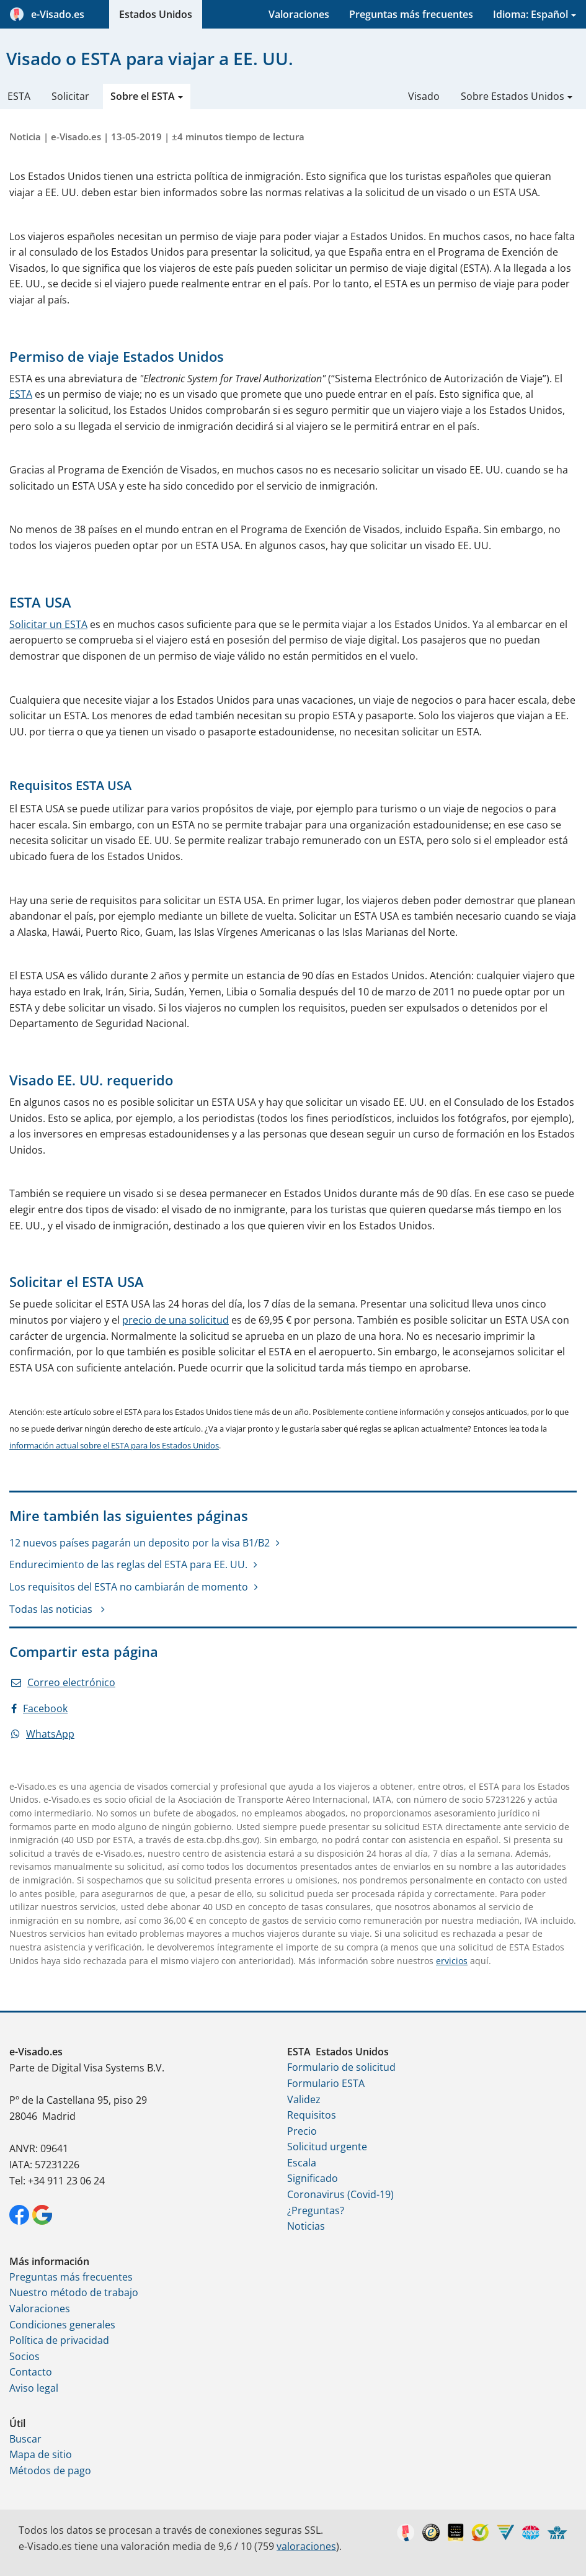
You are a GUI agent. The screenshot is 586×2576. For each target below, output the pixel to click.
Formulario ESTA (326, 2083)
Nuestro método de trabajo (73, 2292)
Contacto (30, 2372)
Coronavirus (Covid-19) (340, 2194)
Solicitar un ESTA (48, 624)
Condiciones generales (62, 2324)
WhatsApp (42, 1734)
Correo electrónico (63, 1682)
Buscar (25, 2439)
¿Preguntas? (315, 2210)
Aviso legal (33, 2388)
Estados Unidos (155, 14)
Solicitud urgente (327, 2146)
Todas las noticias (52, 1609)
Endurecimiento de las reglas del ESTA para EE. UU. (128, 1564)
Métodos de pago (50, 2470)
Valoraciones (299, 14)
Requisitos (311, 2115)
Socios (24, 2356)
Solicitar (70, 96)
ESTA (18, 96)
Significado (312, 2178)
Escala (301, 2163)
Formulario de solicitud (341, 2067)
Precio (302, 2131)
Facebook (39, 1708)
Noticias (306, 2226)
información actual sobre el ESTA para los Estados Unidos (114, 1445)
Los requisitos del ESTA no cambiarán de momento (128, 1587)
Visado (424, 96)
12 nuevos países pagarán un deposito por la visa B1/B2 (139, 1543)
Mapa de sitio (40, 2454)
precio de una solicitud (175, 1320)
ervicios (452, 1961)
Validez (304, 2099)
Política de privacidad (59, 2340)
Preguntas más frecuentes (411, 14)
